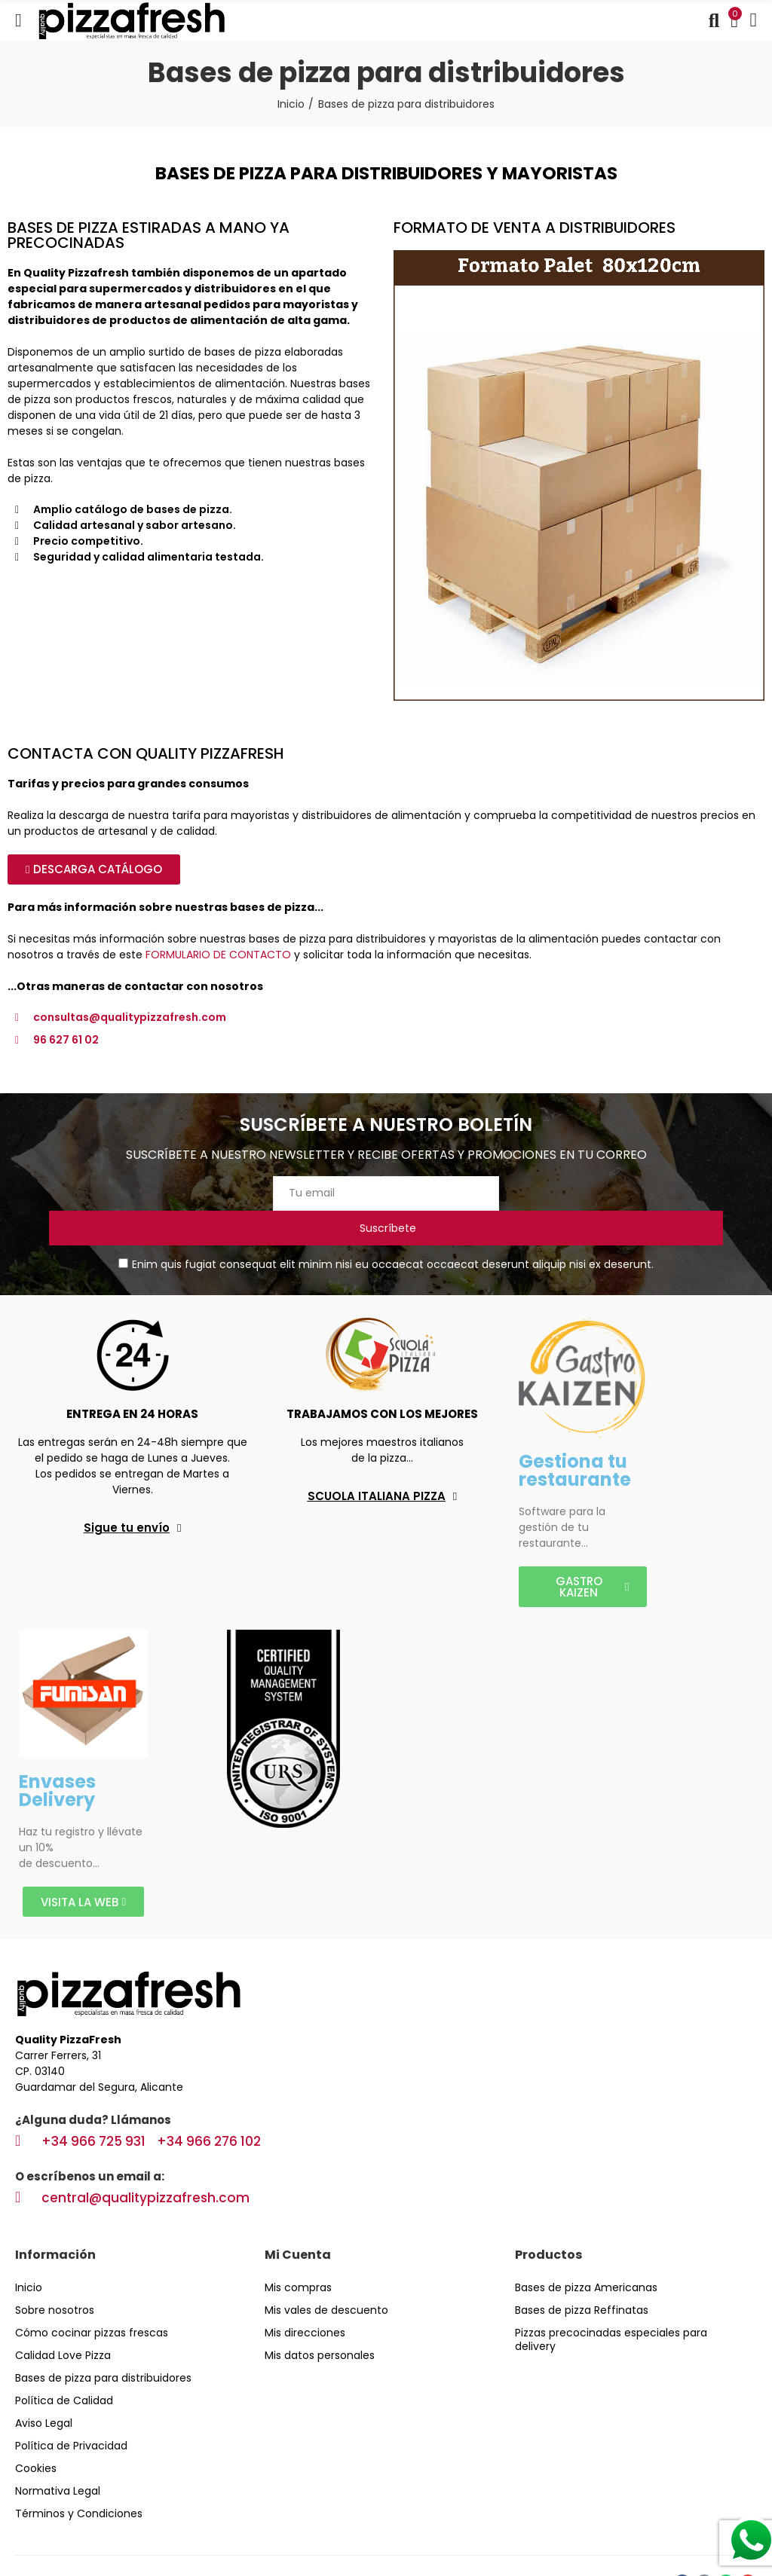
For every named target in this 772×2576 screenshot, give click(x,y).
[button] (94, 869)
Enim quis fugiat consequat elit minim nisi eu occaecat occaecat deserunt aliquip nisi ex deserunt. (386, 1229)
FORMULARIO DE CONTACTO (218, 954)
